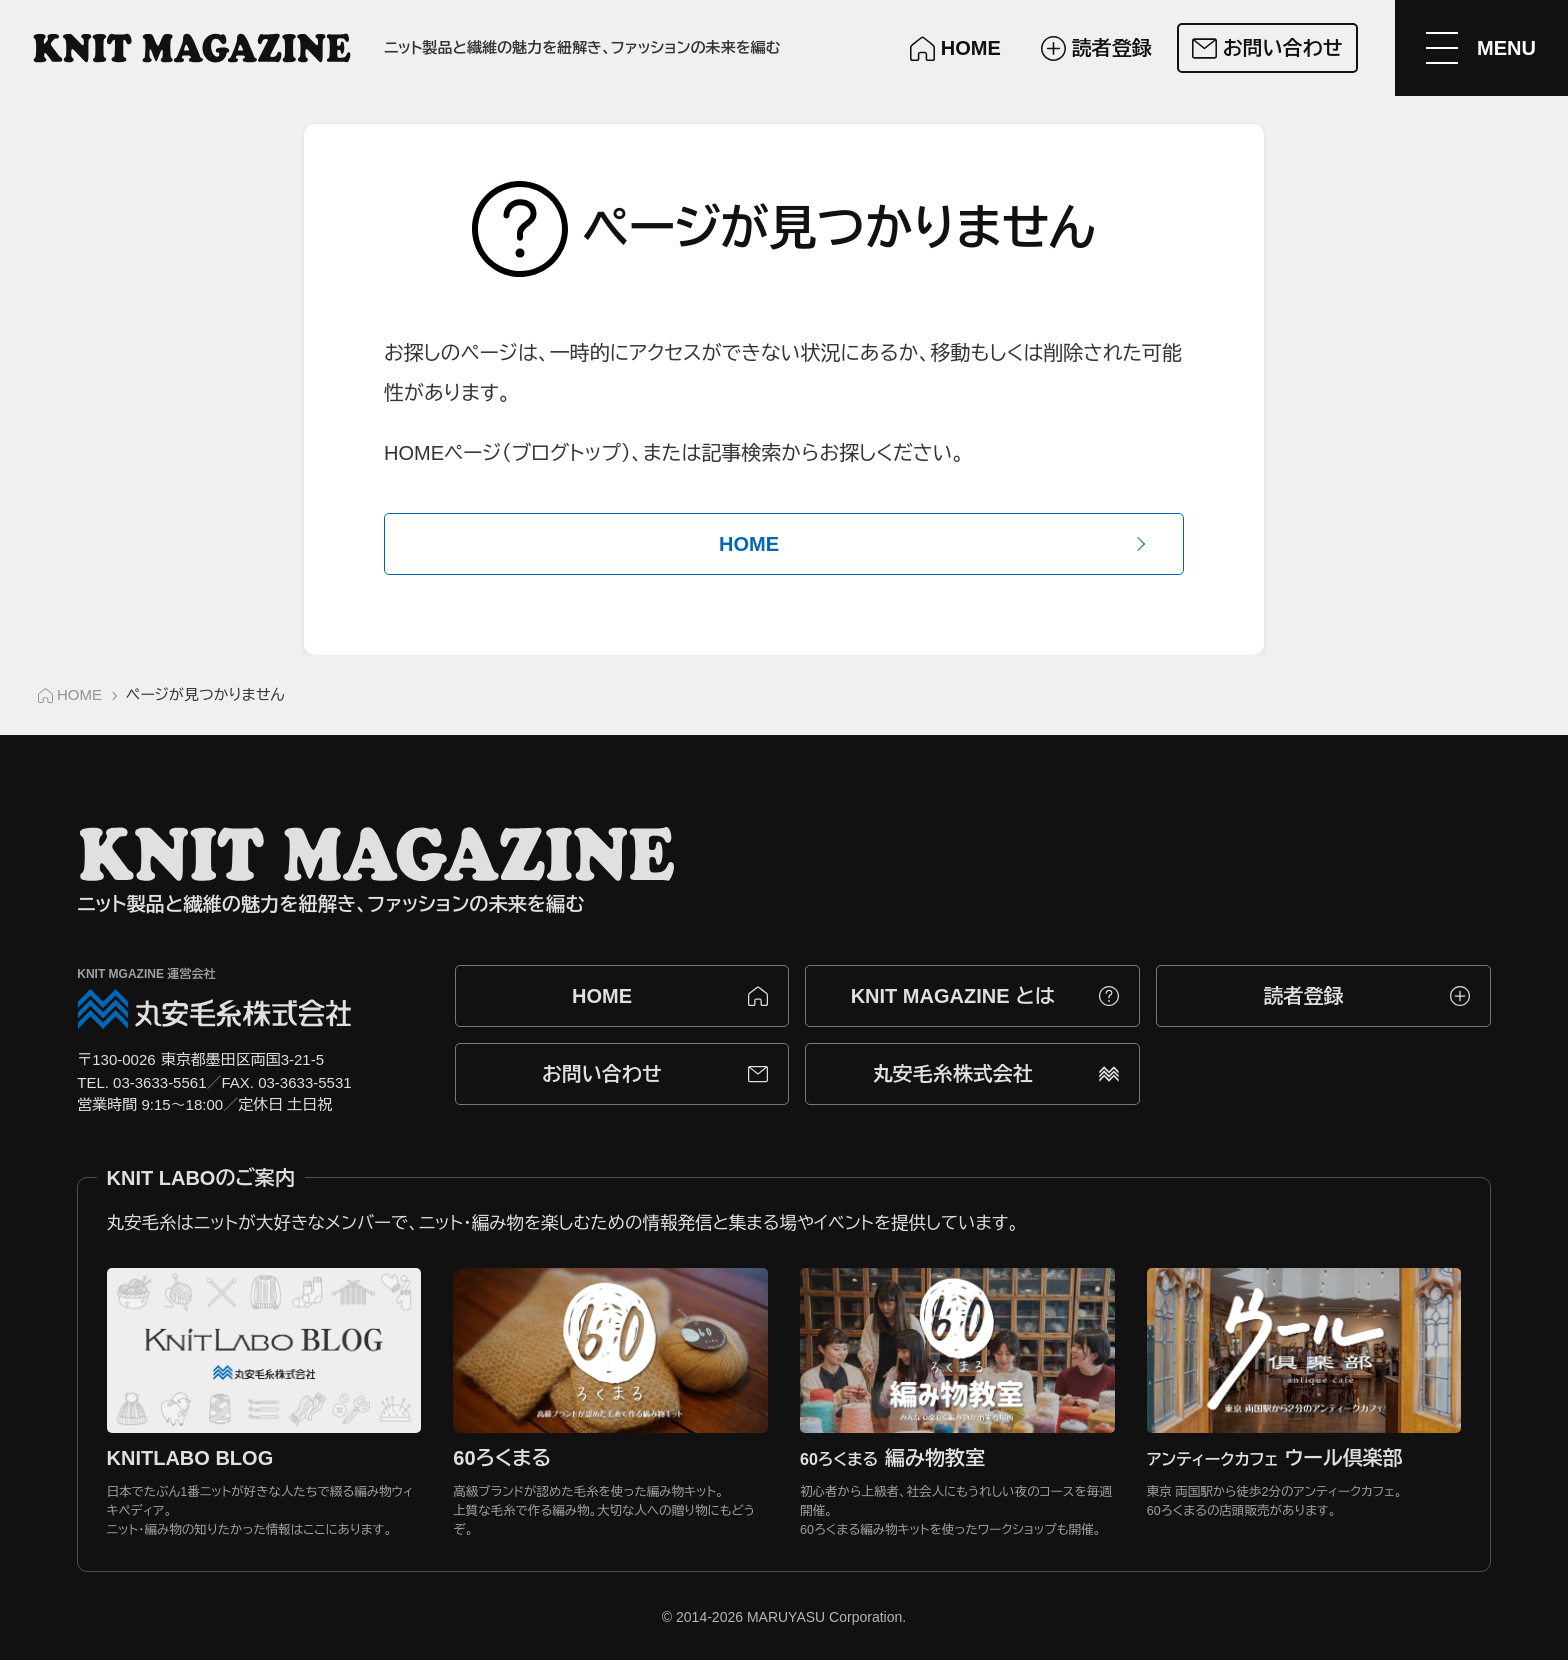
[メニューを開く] (1480, 48)
